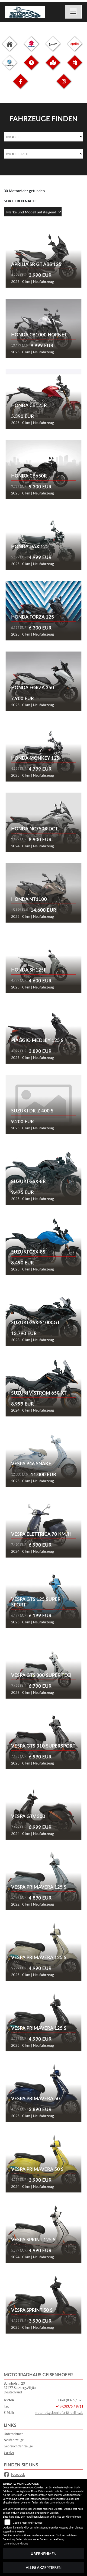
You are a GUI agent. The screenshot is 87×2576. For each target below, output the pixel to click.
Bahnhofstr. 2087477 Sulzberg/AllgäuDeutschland (20, 2387)
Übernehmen (43, 2553)
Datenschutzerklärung (61, 2502)
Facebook (14, 2474)
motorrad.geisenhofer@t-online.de (59, 2412)
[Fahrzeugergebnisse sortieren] (33, 211)
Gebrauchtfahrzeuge (18, 2446)
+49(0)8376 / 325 (70, 2400)
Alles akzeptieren (43, 2567)
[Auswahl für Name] (43, 137)
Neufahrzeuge (14, 2440)
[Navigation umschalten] (73, 12)
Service (9, 2452)
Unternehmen (13, 2434)
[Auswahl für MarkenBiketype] (43, 154)
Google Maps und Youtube (27, 2522)
